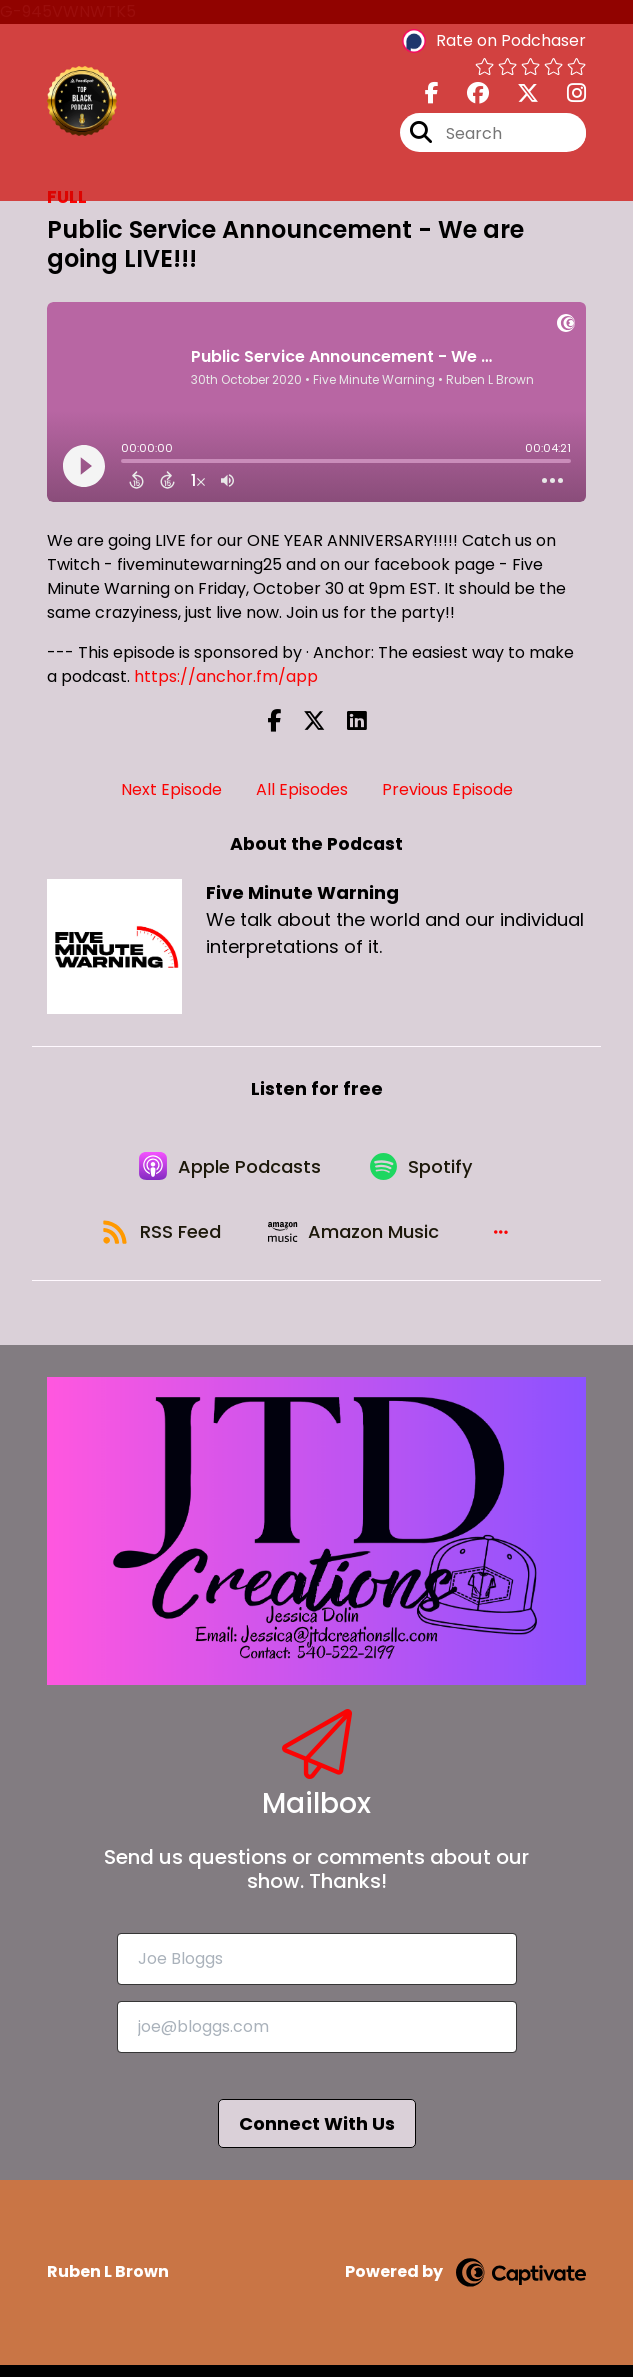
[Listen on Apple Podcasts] (229, 1170)
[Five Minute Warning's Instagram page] (564, 95)
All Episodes (302, 789)
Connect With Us (317, 2135)
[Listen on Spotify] (425, 1170)
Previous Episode (447, 789)
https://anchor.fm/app (226, 676)
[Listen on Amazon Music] (358, 1242)
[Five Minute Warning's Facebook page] (432, 95)
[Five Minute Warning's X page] (516, 95)
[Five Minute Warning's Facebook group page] (466, 95)
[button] (506, 1242)
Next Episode (171, 789)
